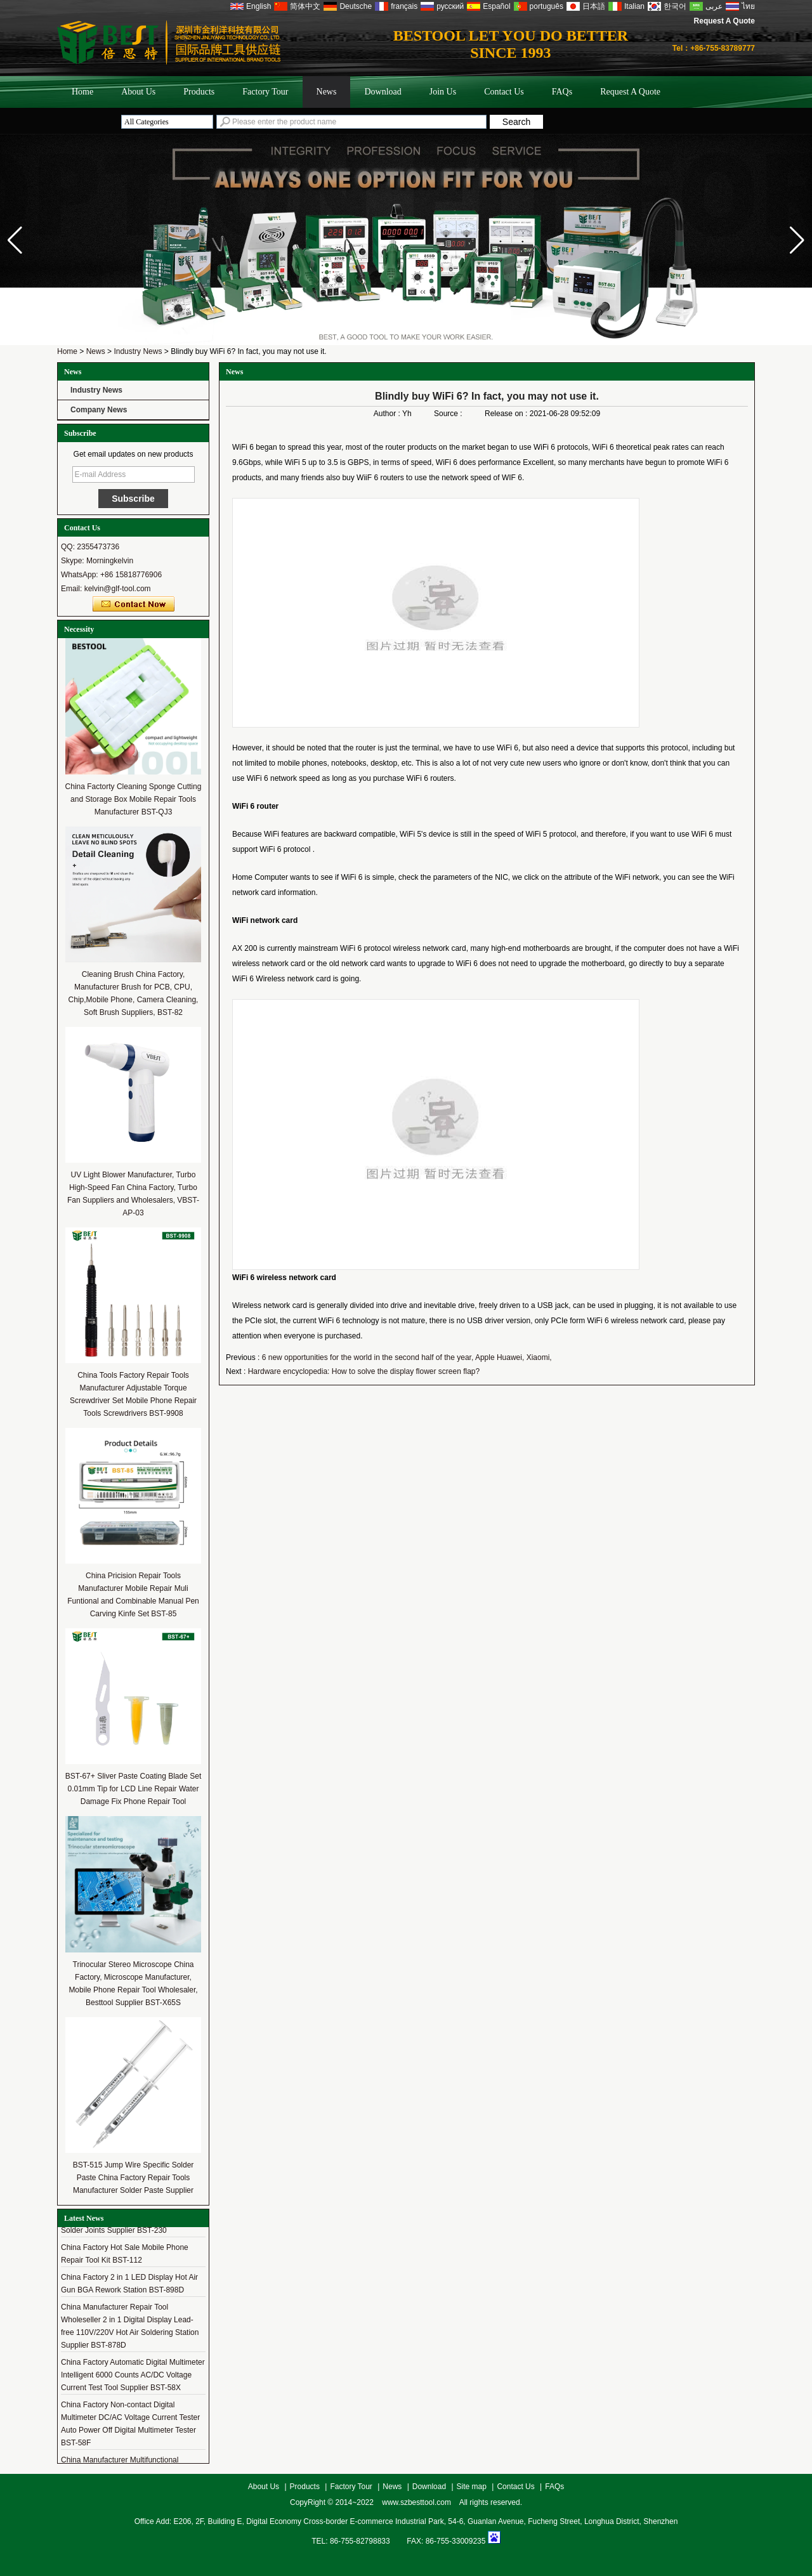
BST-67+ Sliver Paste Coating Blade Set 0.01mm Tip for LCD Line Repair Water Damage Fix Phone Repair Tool (133, 1789)
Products (198, 91)
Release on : (507, 413)
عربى (714, 6)
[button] (797, 240)
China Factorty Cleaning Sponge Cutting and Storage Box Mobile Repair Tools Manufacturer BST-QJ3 (133, 799)
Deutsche (355, 6)
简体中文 (305, 6)
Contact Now (133, 604)
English (258, 6)
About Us (138, 91)
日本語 (593, 6)
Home (82, 91)
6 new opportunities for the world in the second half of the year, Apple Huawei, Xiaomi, (407, 1357)
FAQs (562, 91)
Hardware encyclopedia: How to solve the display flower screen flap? (364, 1371)
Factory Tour (265, 91)
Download (382, 91)
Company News (98, 409)
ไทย (748, 6)
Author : (388, 413)
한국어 (675, 6)
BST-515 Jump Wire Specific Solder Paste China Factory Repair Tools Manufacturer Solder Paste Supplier (133, 2178)
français (404, 6)
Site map (472, 2486)
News (327, 91)
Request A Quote (724, 20)
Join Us (442, 91)
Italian (634, 6)
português (546, 6)
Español (496, 6)
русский (450, 6)
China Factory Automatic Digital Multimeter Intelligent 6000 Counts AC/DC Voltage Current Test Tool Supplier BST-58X (133, 2379)
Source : (449, 413)
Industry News (138, 351)
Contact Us (504, 91)
